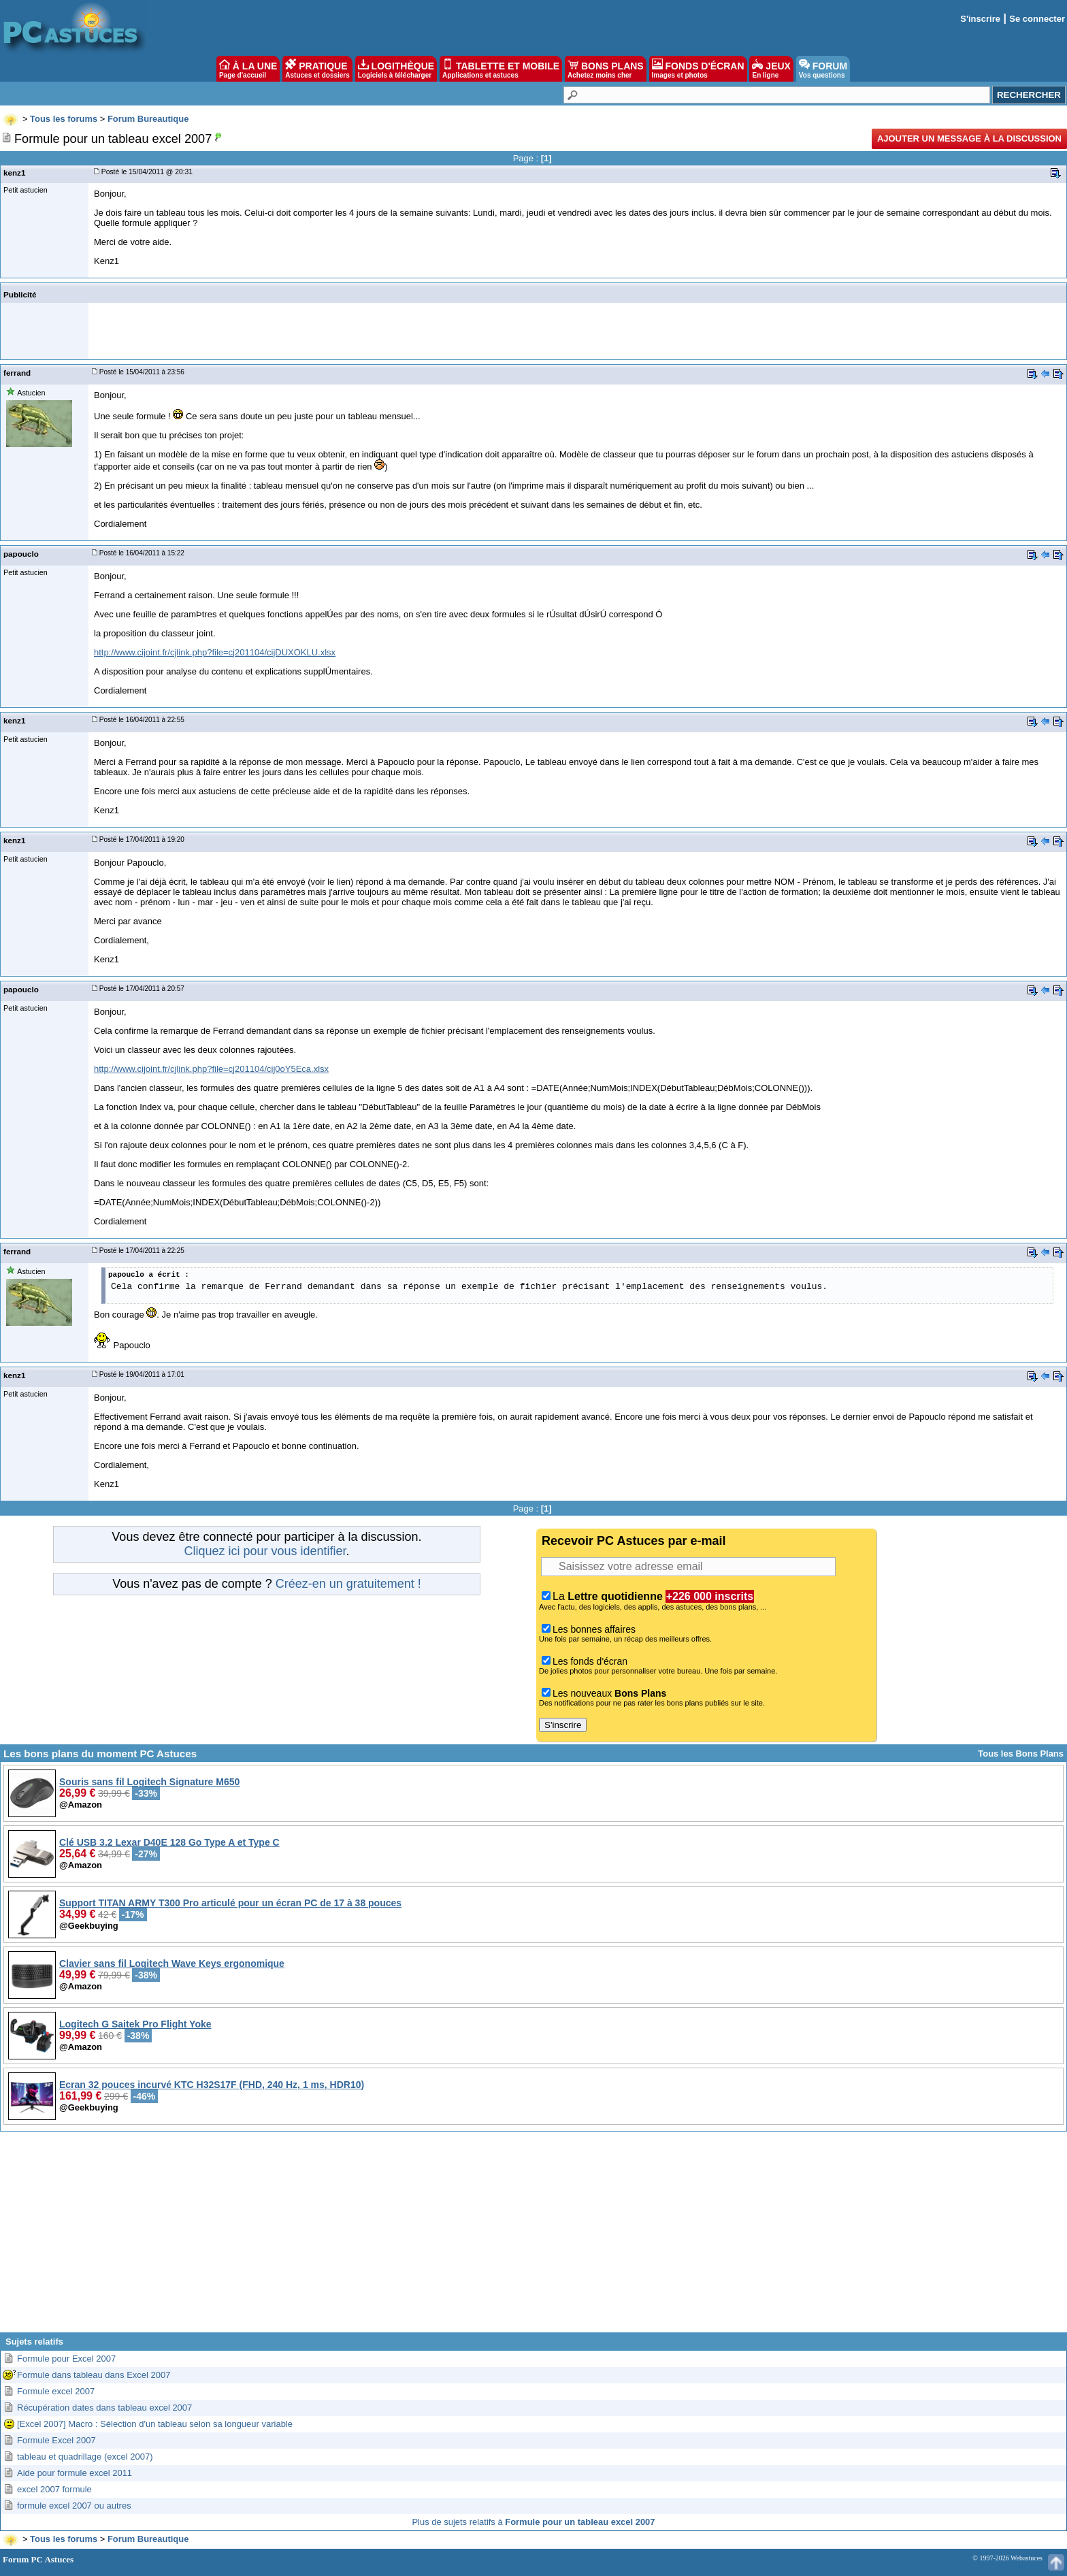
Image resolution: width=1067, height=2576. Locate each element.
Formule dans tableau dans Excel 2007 (93, 2375)
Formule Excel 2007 (56, 2440)
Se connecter (1037, 19)
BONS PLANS (606, 69)
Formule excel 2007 (56, 2391)
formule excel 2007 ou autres (74, 2505)
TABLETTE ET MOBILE (500, 69)
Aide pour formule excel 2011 (74, 2473)
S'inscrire (980, 19)
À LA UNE (248, 69)
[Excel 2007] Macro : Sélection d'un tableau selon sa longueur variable (155, 2424)
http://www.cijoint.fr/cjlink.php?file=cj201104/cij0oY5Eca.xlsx (211, 1069)
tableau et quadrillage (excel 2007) (84, 2456)
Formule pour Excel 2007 (66, 2358)
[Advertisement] (533, 2237)
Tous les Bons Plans (1021, 1753)
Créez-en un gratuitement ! (348, 1584)
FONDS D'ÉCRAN (698, 69)
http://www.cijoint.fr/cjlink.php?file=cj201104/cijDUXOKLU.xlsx (214, 652)
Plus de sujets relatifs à (533, 2522)
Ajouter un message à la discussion (969, 138)
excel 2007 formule (54, 2489)
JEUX (771, 69)
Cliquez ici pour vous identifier (265, 1551)
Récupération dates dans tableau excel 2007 (104, 2407)
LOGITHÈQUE (396, 69)
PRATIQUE (317, 69)
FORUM (823, 69)
